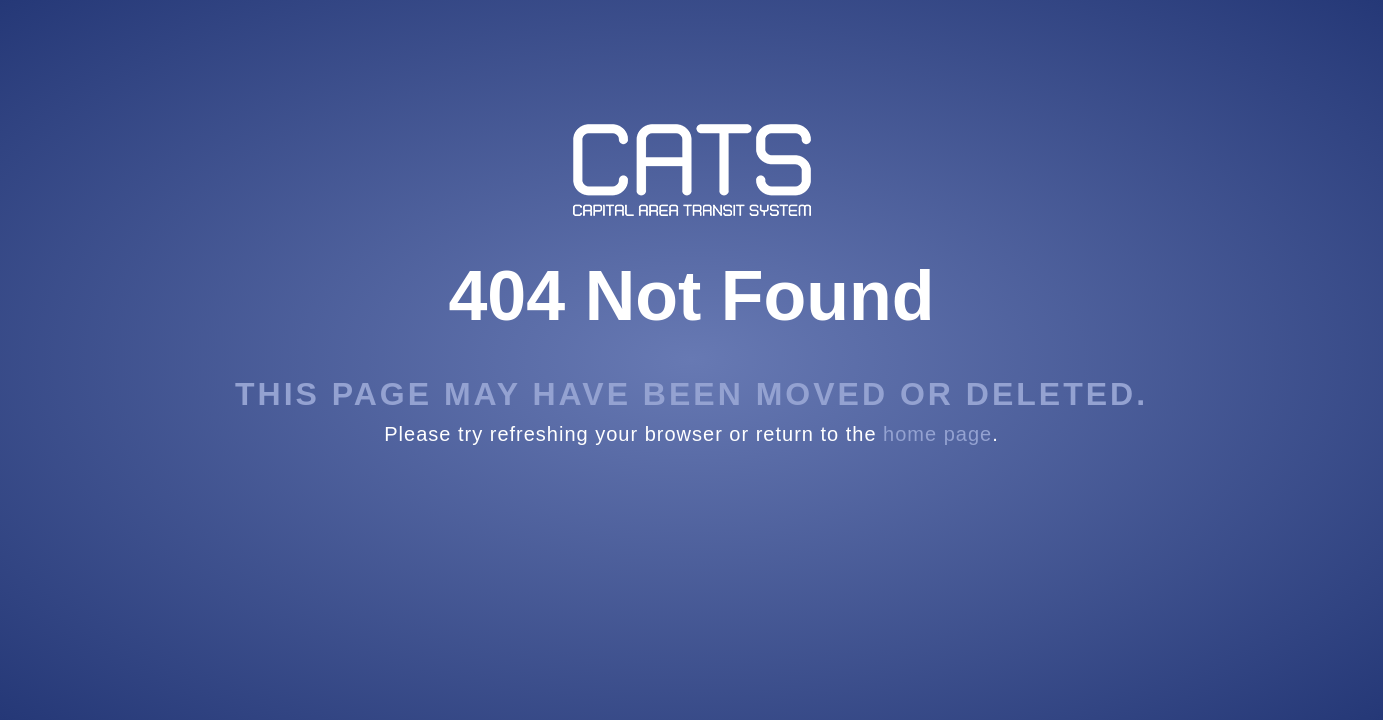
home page (937, 434)
